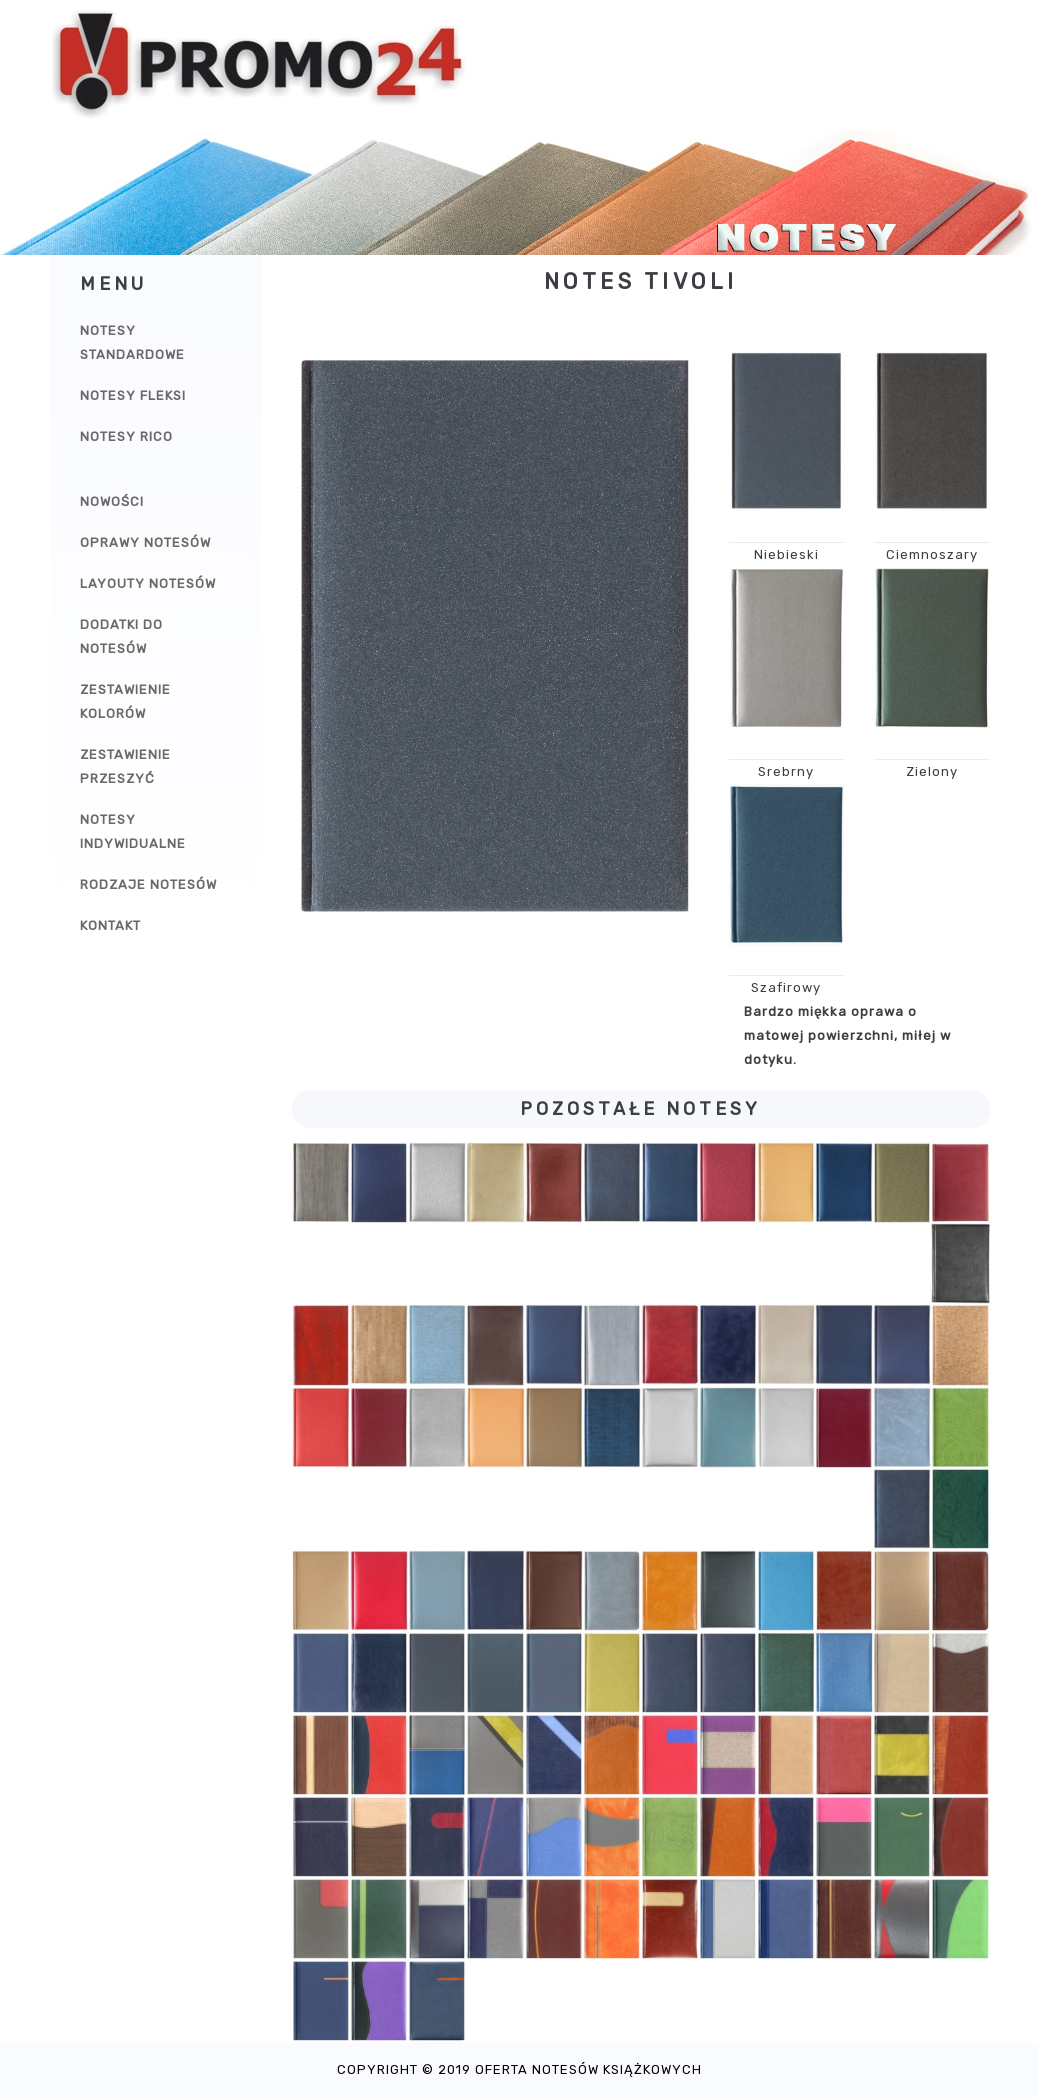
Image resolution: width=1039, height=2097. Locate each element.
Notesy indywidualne (133, 831)
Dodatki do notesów (121, 636)
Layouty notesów (148, 583)
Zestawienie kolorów (125, 701)
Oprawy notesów (145, 542)
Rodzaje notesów (148, 884)
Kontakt (110, 925)
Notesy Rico (126, 436)
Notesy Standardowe (132, 342)
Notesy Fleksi (133, 395)
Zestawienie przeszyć (125, 766)
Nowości (112, 501)
